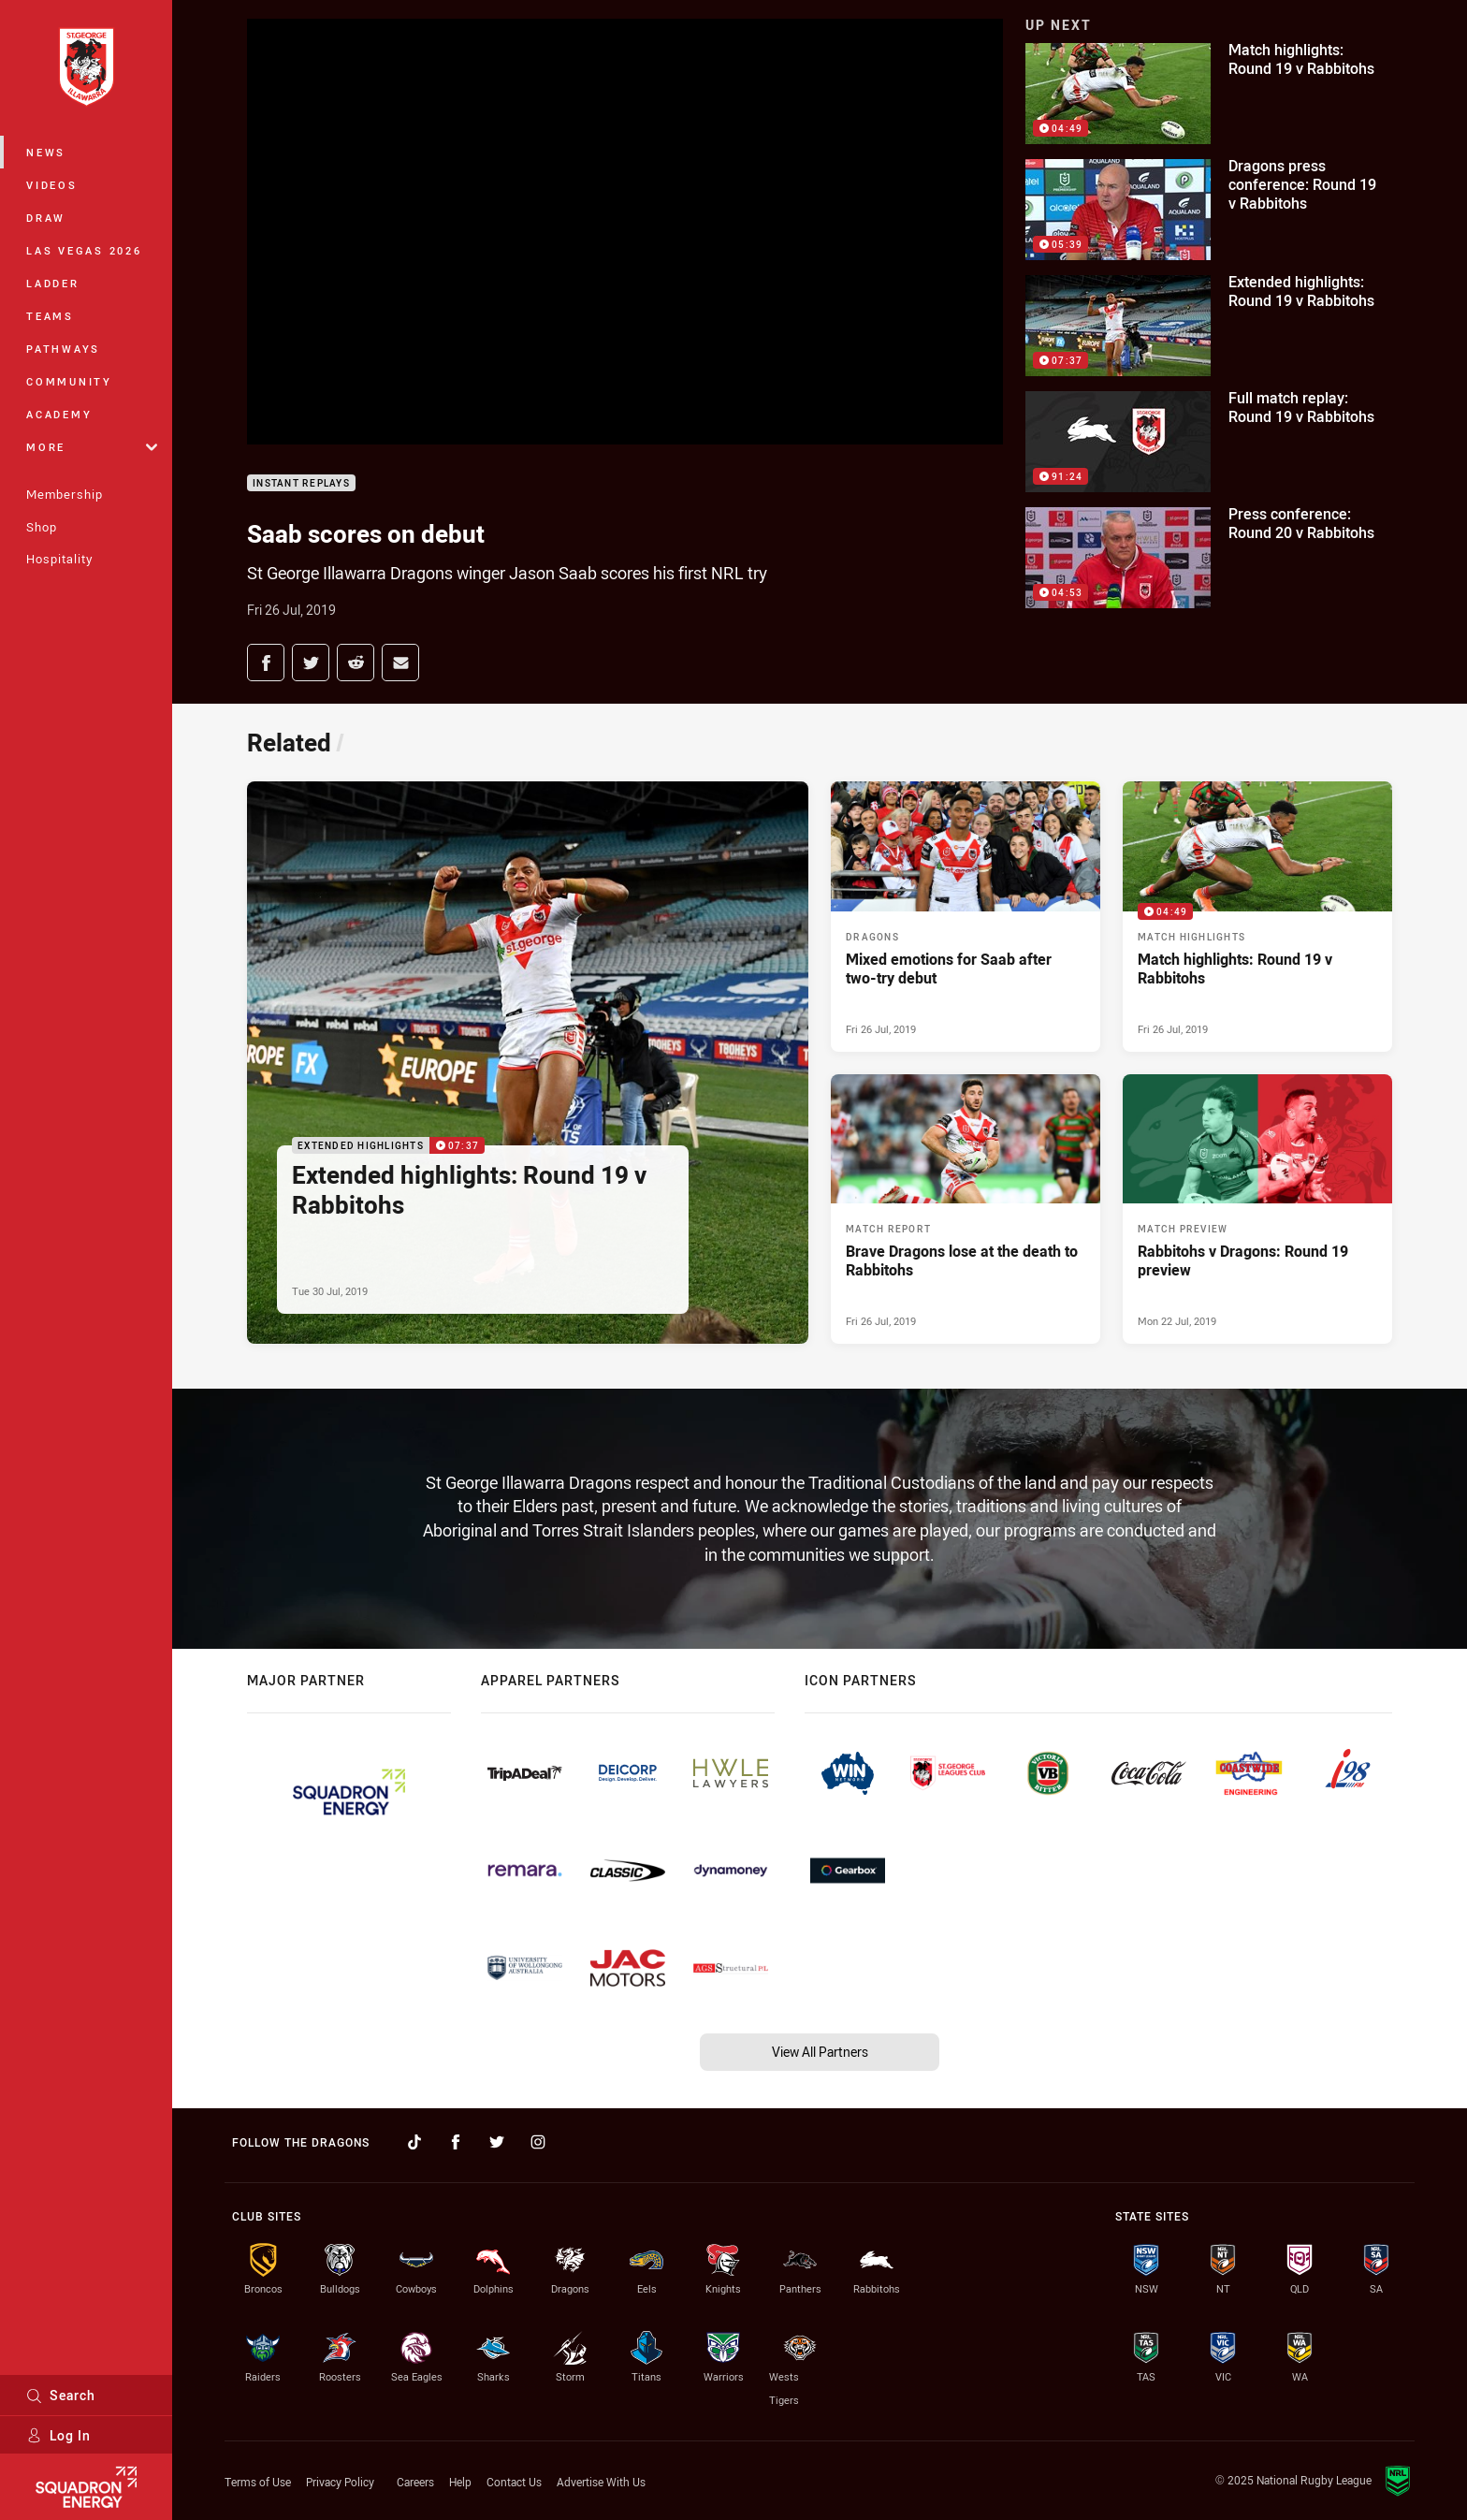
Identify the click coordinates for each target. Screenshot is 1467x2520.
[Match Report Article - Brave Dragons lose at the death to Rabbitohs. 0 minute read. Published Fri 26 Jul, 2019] (965, 1209)
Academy (59, 414)
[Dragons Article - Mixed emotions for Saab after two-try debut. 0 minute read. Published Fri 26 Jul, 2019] (965, 916)
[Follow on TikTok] (414, 2142)
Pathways (63, 349)
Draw (45, 218)
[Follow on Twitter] (496, 2142)
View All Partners (820, 2052)
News (45, 152)
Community (69, 381)
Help (460, 2481)
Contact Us (514, 2481)
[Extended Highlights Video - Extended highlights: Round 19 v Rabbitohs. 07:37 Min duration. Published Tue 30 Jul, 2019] (527, 1062)
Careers (415, 2481)
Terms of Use (258, 2481)
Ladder (53, 283)
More (91, 447)
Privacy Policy (340, 2481)
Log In (58, 2435)
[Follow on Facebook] (455, 2142)
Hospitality (59, 558)
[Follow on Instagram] (537, 2142)
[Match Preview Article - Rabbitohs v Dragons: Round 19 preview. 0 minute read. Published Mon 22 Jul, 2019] (1257, 1209)
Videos (52, 185)
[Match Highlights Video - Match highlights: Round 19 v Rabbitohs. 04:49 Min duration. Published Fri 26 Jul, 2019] (1257, 916)
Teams (50, 316)
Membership (64, 494)
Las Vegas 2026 (84, 250)
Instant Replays (301, 483)
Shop (41, 526)
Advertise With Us (601, 2481)
